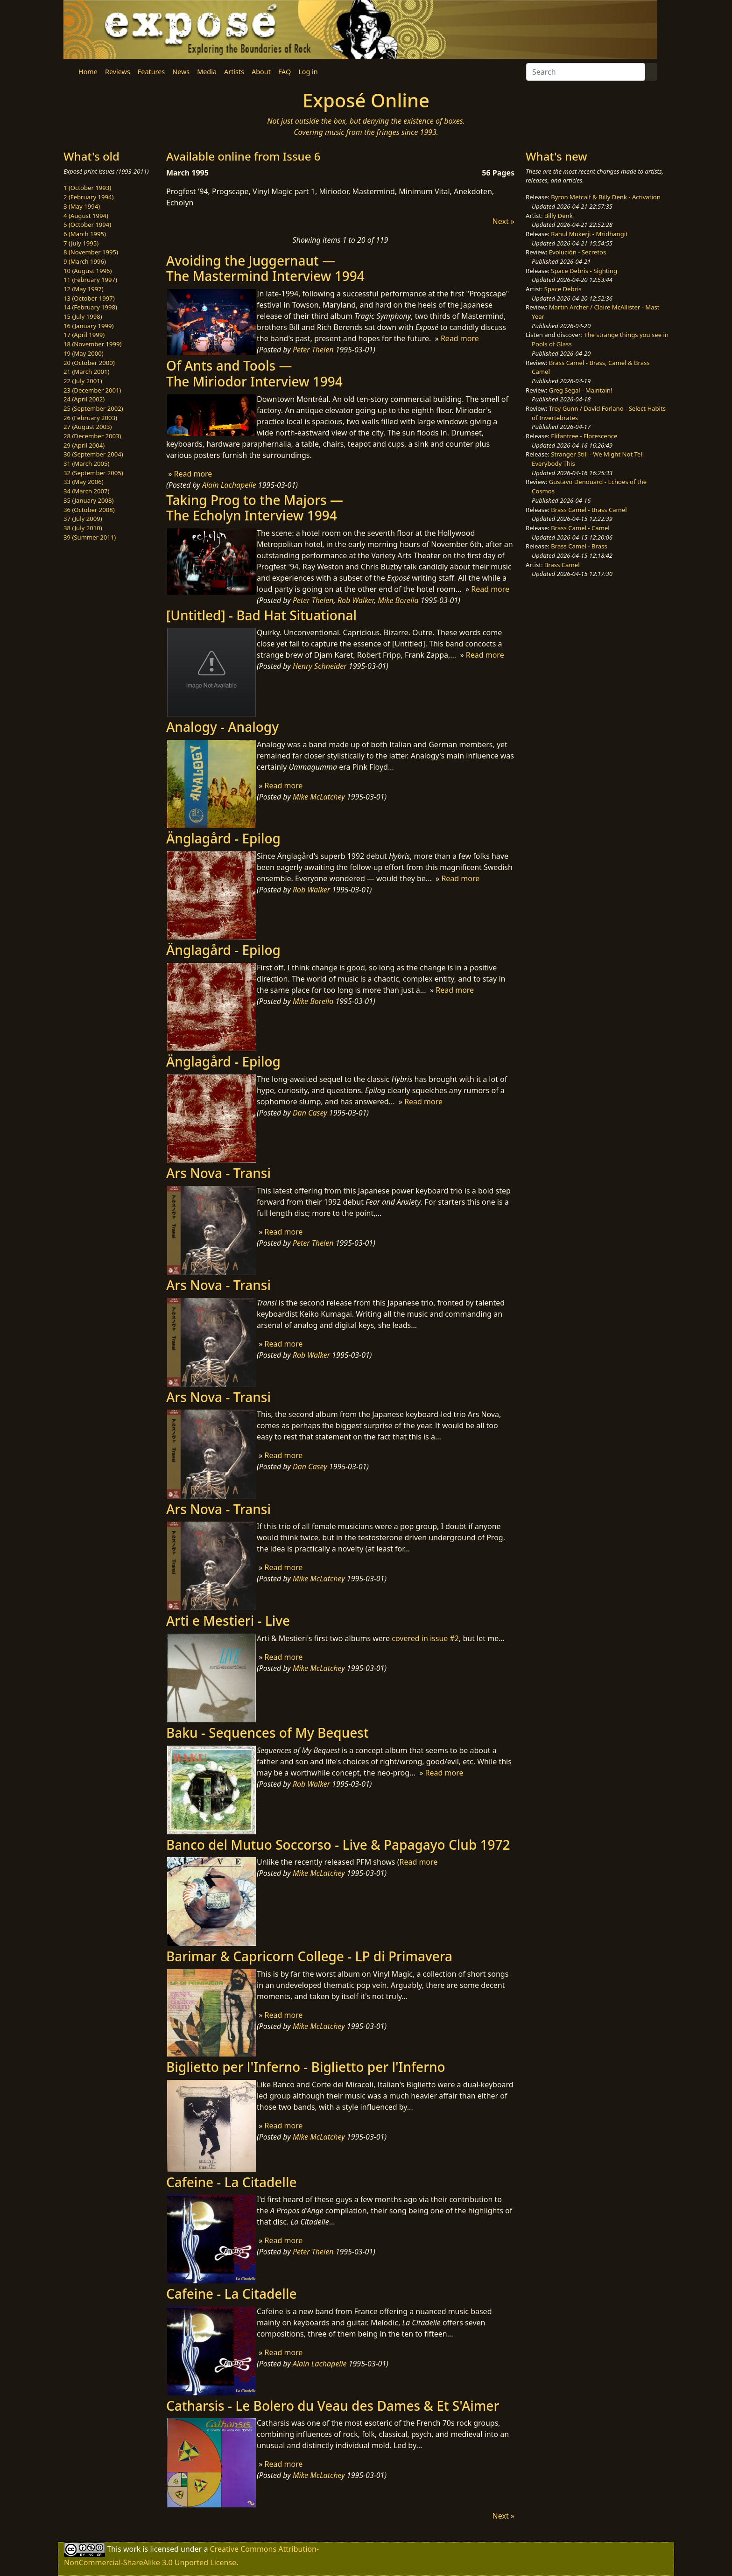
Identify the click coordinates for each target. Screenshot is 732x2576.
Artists (234, 71)
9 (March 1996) (84, 261)
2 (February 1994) (88, 197)
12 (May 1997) (83, 289)
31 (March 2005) (86, 463)
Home (88, 71)
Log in (307, 71)
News (181, 71)
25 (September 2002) (93, 408)
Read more (460, 338)
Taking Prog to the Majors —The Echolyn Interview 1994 (254, 508)
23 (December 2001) (92, 390)
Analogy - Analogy (222, 727)
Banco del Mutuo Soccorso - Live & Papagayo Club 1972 (338, 1844)
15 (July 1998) (82, 316)
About (261, 71)
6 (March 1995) (84, 234)
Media (207, 71)
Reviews (117, 71)
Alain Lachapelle (229, 485)
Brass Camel (562, 565)
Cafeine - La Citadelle (231, 2182)
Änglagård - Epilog (223, 838)
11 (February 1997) (90, 279)
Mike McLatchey (319, 797)
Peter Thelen (313, 349)
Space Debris (563, 289)
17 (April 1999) (84, 334)
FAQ (284, 71)
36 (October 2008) (89, 509)
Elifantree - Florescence (584, 436)
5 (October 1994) (87, 224)
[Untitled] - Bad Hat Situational (261, 615)
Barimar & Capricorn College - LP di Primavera (309, 1956)
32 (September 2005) (93, 473)
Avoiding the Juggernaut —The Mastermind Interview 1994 (265, 268)
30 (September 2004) (93, 454)
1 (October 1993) (87, 187)
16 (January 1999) (88, 326)
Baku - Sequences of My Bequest (267, 1732)
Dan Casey (310, 1113)
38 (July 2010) (82, 528)
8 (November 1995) (90, 252)
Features (151, 71)
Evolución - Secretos (577, 252)
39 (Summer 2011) (89, 537)
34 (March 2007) (86, 491)
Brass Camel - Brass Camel (588, 509)
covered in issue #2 (425, 1638)
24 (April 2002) (84, 399)
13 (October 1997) (89, 298)
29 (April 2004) (84, 445)
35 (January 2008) (88, 500)
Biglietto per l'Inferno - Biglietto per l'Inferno (305, 2067)
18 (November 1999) (92, 344)
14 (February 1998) (90, 307)
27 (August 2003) (87, 426)
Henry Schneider (320, 666)
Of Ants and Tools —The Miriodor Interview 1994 (254, 373)
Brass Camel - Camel (580, 528)
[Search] (585, 72)
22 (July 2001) (82, 381)
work (132, 2549)
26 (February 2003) (90, 418)
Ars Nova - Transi (218, 1173)
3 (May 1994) (81, 206)
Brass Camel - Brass (579, 546)
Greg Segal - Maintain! (580, 390)
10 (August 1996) (87, 271)
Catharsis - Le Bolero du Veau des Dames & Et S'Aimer (332, 2406)
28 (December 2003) (92, 436)
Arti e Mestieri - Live (228, 1620)
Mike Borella (398, 600)
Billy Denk (558, 215)
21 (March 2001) (86, 371)
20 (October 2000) (89, 362)
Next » (503, 221)
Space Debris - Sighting (584, 271)
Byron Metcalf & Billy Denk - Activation (606, 197)
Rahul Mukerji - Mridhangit (589, 234)
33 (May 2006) (83, 481)
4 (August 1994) (85, 215)
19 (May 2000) (83, 353)
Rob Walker (356, 600)
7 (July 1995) (81, 243)
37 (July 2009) (82, 518)
